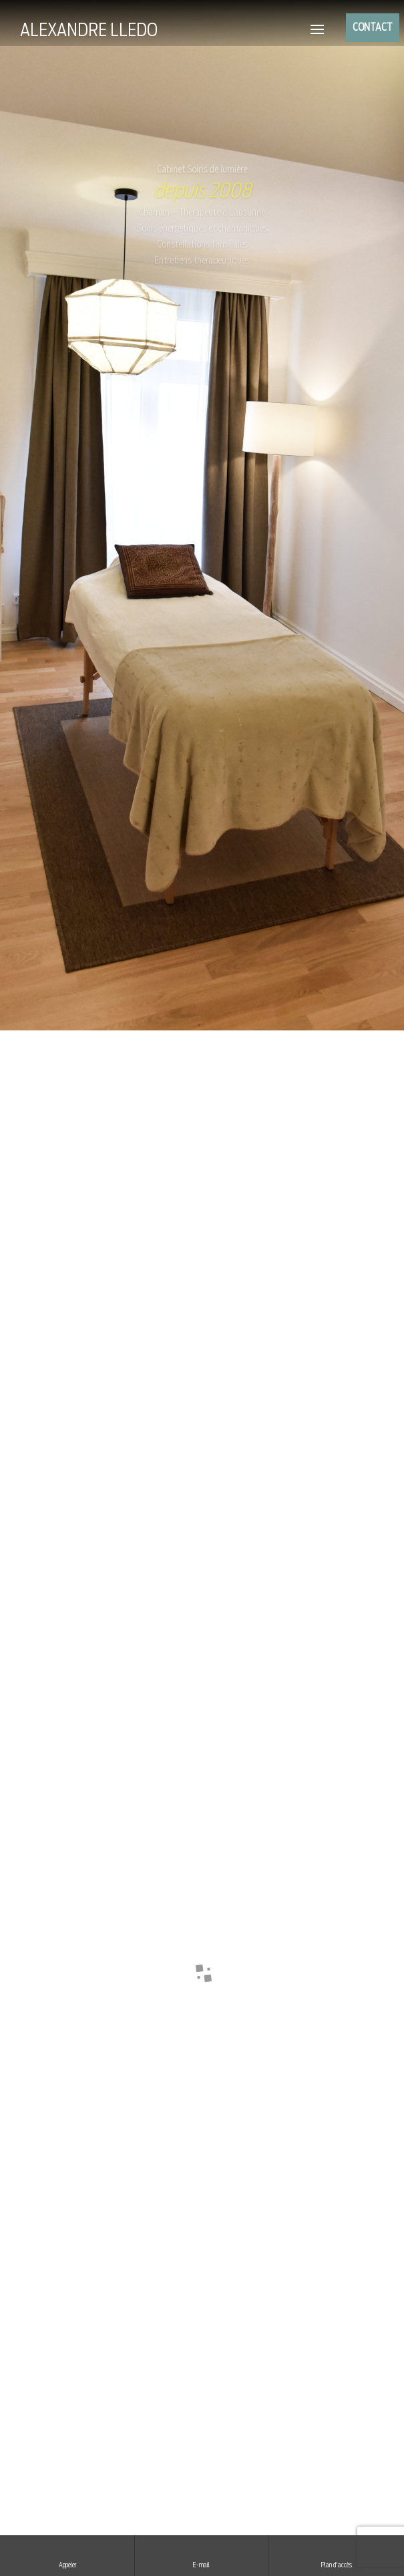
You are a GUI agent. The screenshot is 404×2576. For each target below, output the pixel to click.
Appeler (67, 2555)
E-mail (201, 2555)
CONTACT (373, 28)
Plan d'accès (336, 2555)
